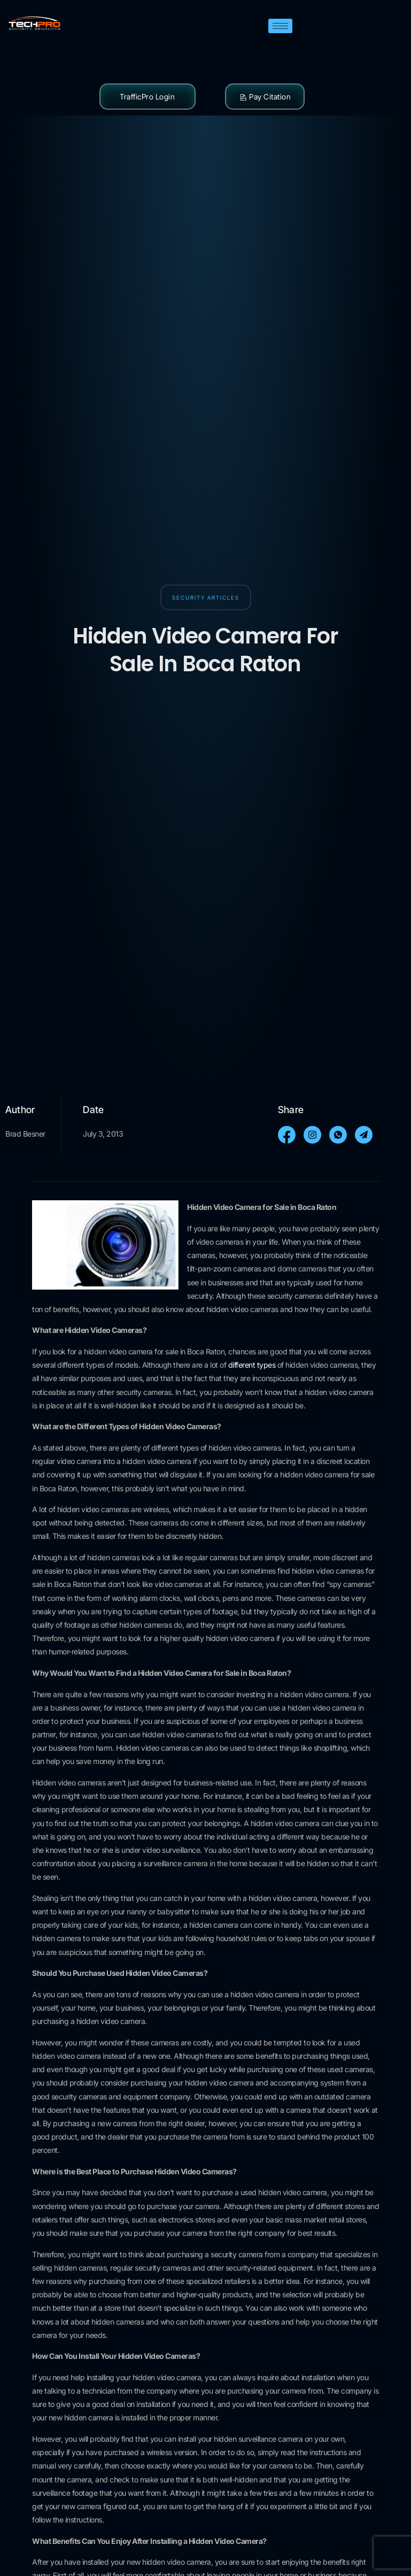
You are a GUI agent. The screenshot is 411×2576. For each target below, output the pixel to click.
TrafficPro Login (147, 96)
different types (252, 1364)
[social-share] (287, 1135)
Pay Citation (265, 96)
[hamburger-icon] (280, 26)
